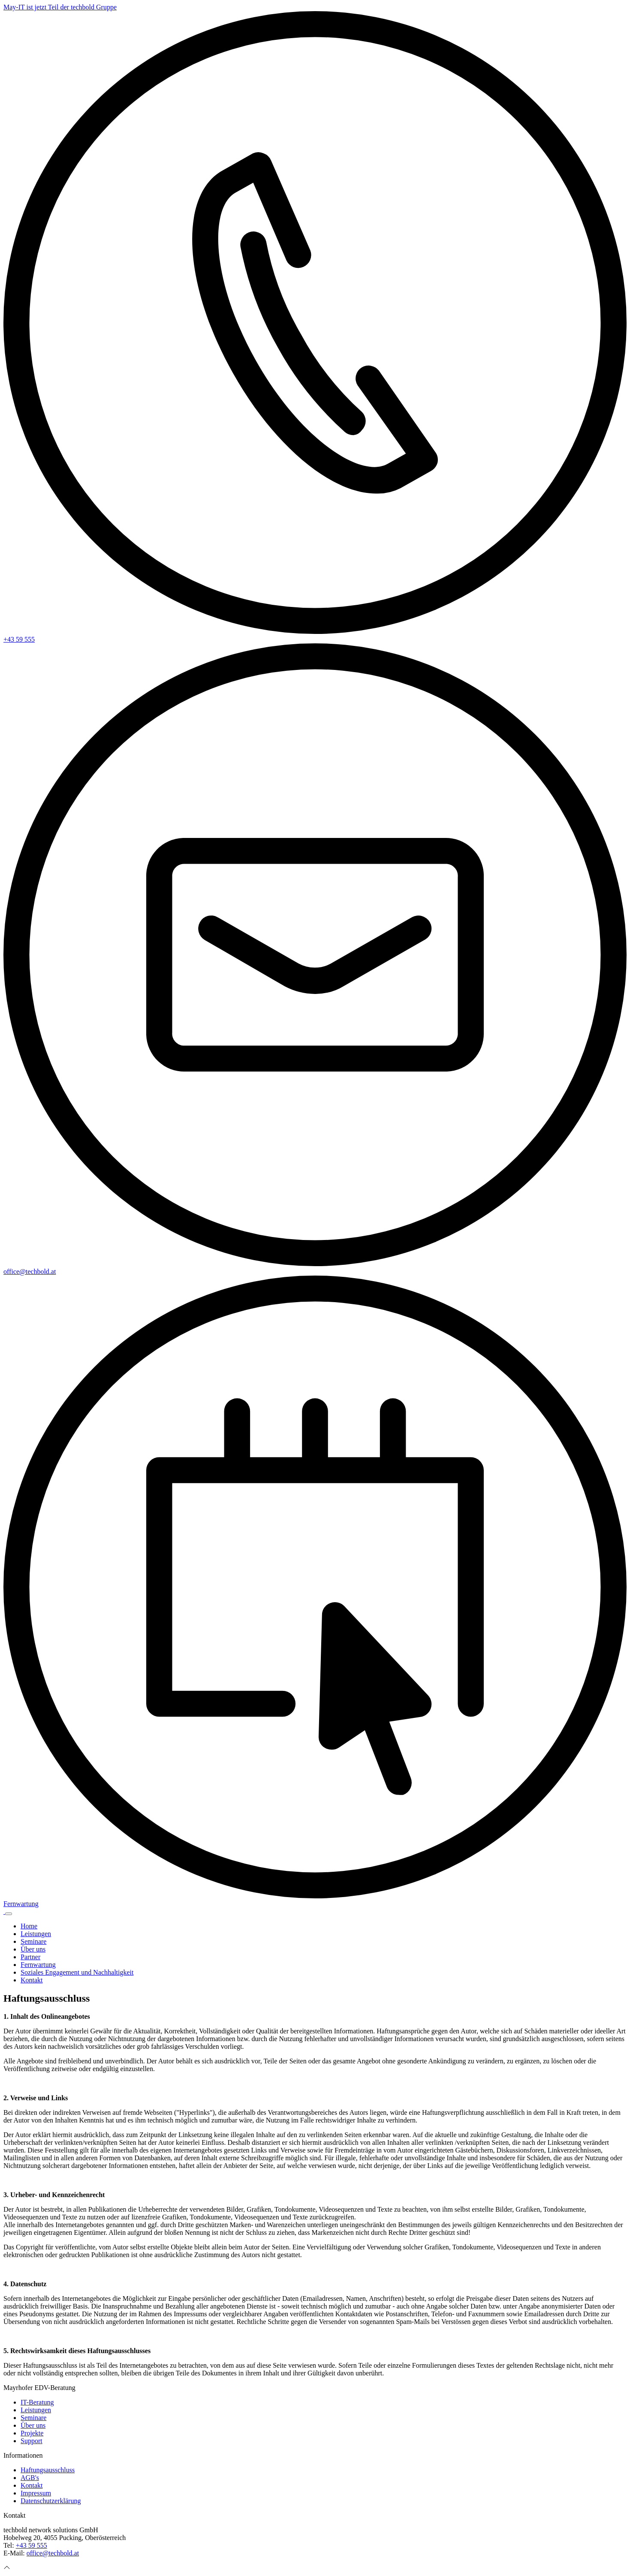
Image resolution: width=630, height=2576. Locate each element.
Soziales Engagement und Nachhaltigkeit (77, 1972)
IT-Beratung (37, 2402)
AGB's (30, 2477)
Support (31, 2440)
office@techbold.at (53, 2553)
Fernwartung (38, 1964)
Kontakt (32, 1980)
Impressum (36, 2493)
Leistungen (36, 1933)
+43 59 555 (31, 2545)
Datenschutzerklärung (51, 2500)
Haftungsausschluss (48, 2470)
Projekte (32, 2433)
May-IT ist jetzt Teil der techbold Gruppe (60, 7)
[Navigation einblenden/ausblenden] (8, 1913)
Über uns (33, 1949)
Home (29, 1926)
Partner (30, 1957)
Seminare (33, 1941)
